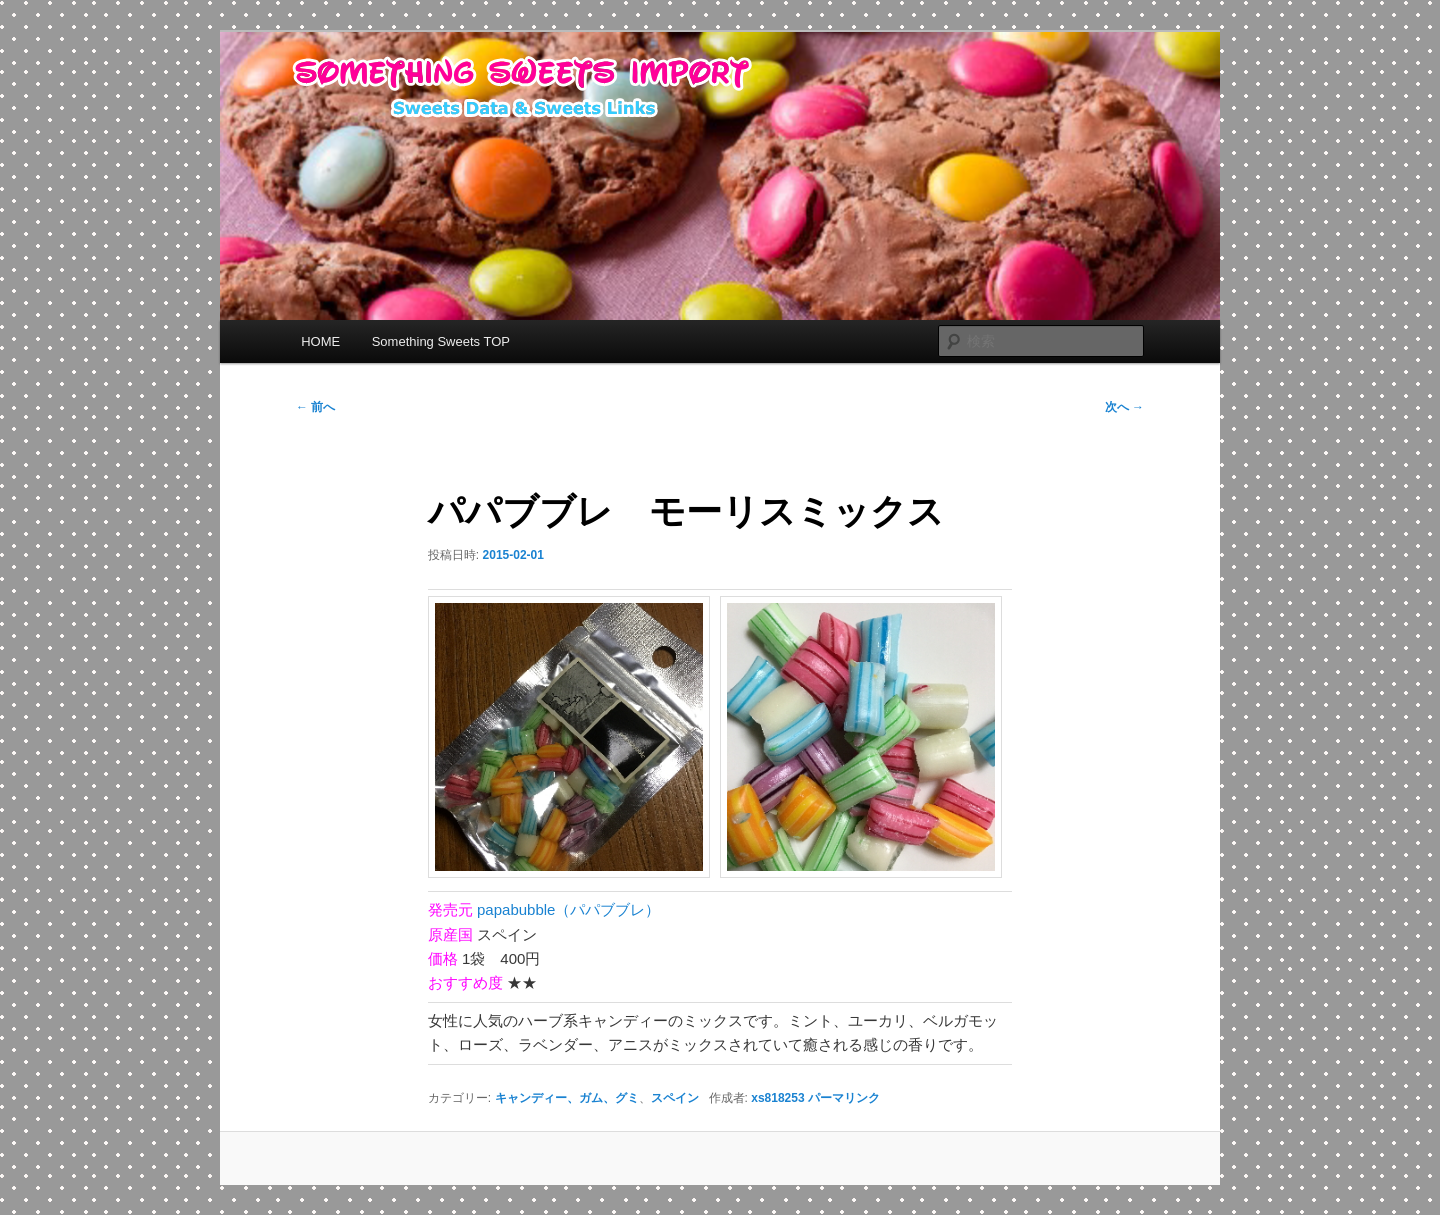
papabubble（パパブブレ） (568, 909)
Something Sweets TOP (441, 341)
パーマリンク (844, 1098)
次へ (1124, 407)
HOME (320, 341)
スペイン (675, 1098)
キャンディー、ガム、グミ (567, 1098)
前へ (315, 407)
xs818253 (777, 1098)
